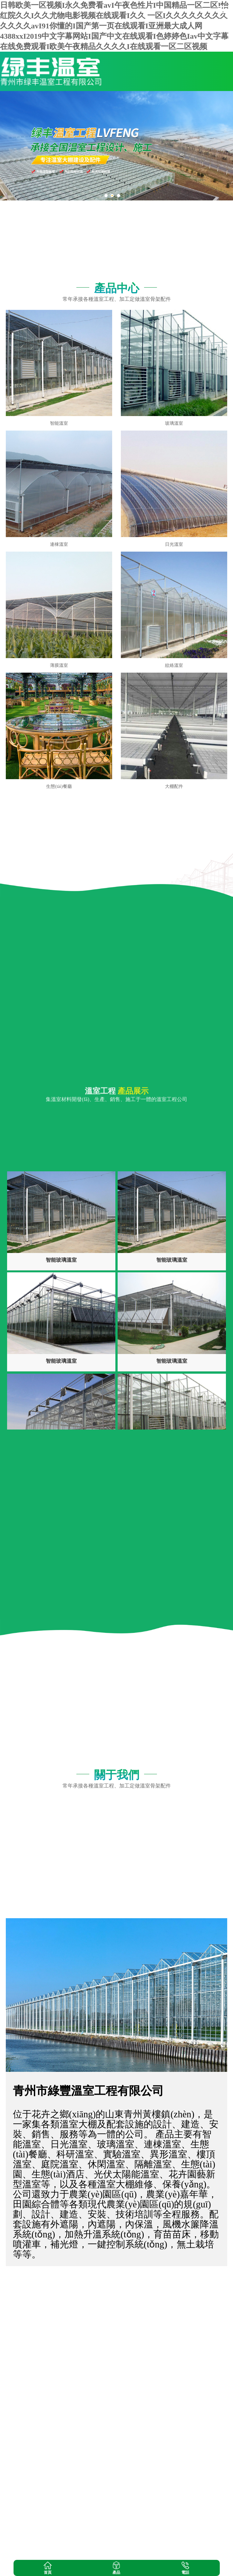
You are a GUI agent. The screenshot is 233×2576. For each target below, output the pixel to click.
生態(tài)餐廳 (59, 786)
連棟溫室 (59, 544)
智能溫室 (59, 423)
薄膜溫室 (59, 665)
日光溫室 (174, 544)
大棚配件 (174, 786)
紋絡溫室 (174, 665)
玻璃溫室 (174, 423)
